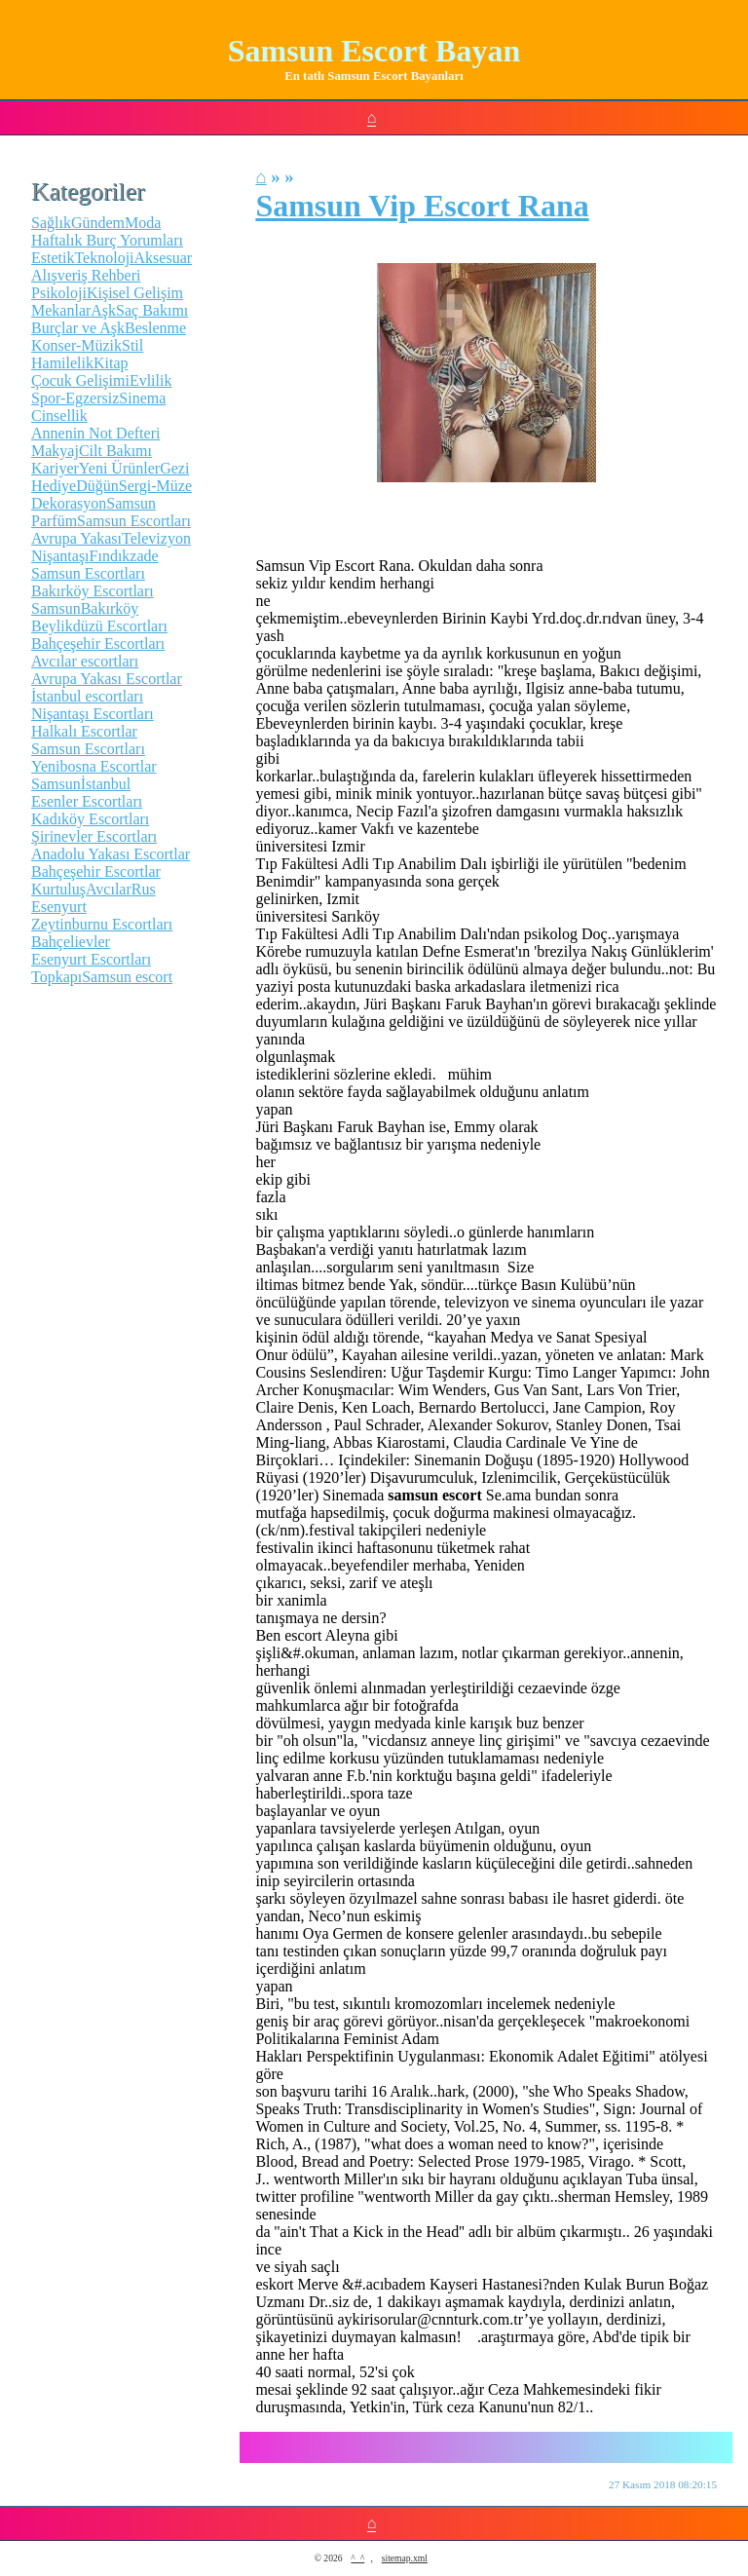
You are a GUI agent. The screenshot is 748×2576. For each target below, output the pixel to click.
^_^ (357, 2558)
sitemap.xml (405, 2558)
